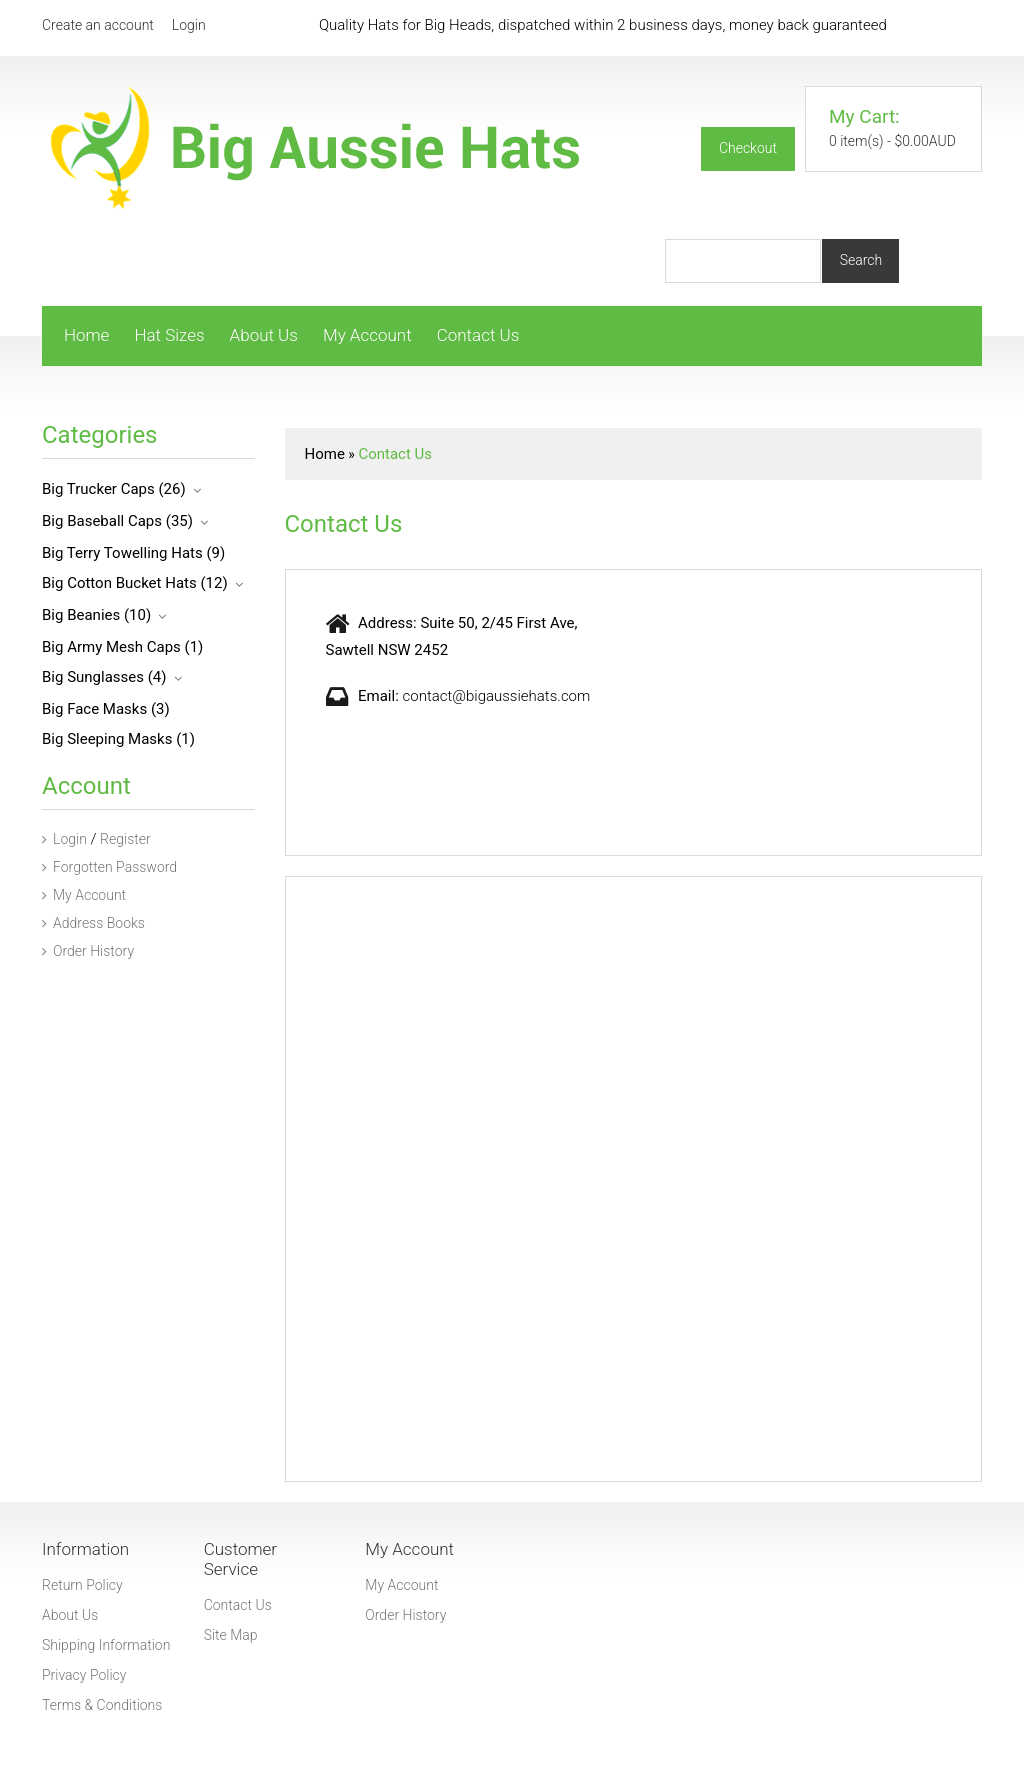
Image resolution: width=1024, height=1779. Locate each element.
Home (86, 335)
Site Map (231, 1635)
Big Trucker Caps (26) (114, 489)
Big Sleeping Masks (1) (118, 739)
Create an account (98, 25)
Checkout (748, 148)
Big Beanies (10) (96, 615)
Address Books (93, 923)
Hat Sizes (169, 335)
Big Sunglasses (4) (104, 677)
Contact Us (478, 335)
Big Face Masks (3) (106, 709)
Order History (88, 951)
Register (125, 839)
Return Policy (82, 1585)
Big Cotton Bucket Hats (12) (135, 583)
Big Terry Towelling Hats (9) (133, 553)
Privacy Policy (84, 1675)
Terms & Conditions (102, 1705)
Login (189, 25)
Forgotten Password (109, 867)
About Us (264, 335)
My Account (367, 335)
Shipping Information (106, 1645)
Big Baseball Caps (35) (117, 521)
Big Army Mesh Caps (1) (122, 647)
